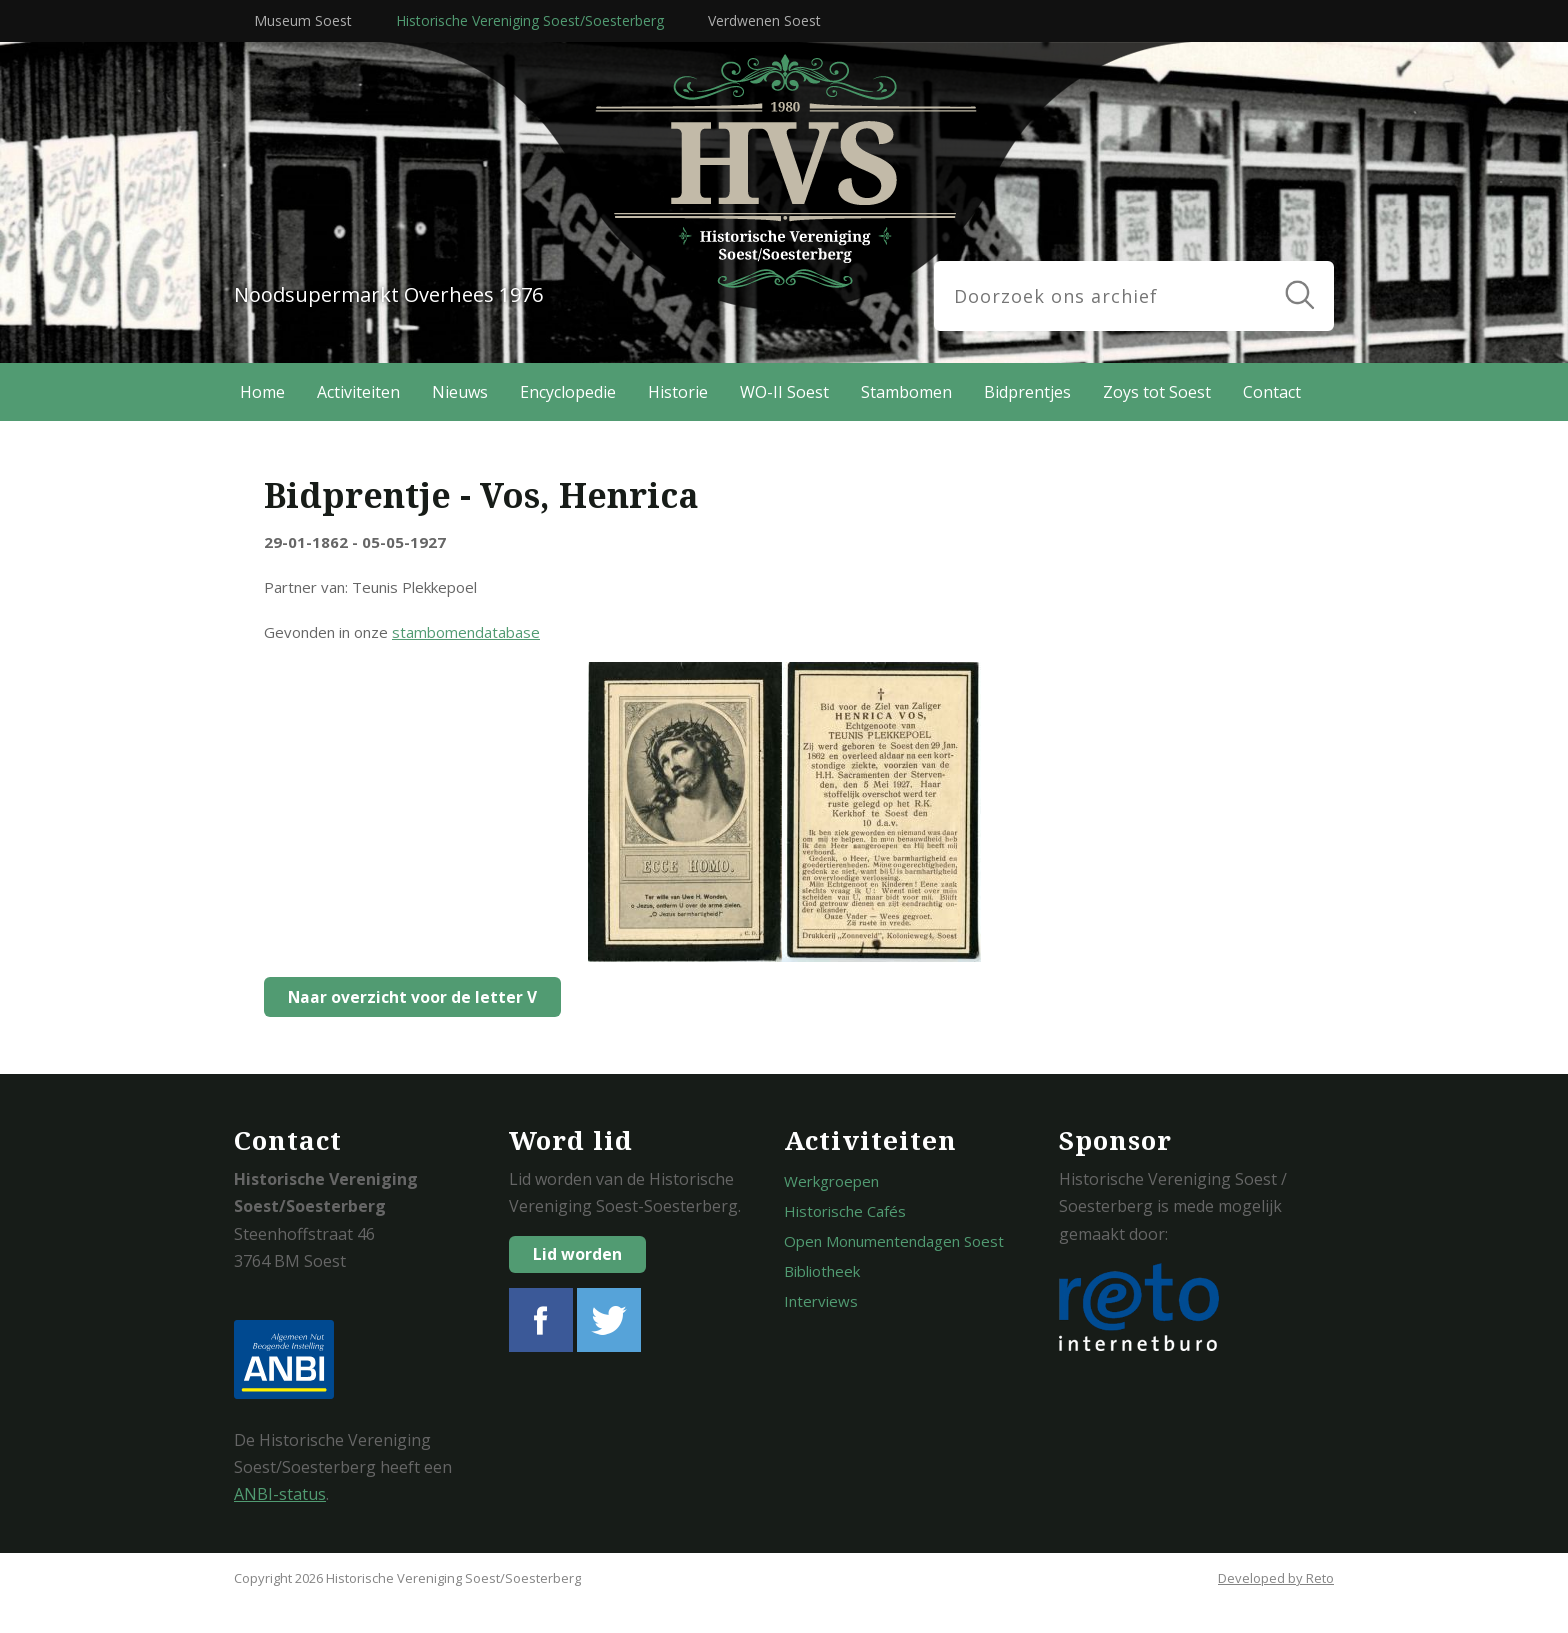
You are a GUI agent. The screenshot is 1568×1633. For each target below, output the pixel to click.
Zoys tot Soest (1157, 392)
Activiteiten (358, 392)
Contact (1272, 392)
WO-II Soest (784, 392)
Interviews (821, 1301)
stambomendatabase (466, 632)
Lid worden (577, 1254)
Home (262, 392)
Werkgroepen (831, 1181)
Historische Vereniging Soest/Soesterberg (530, 20)
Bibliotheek (822, 1271)
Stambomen (906, 392)
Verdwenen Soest (764, 20)
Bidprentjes (1027, 392)
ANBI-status (280, 1494)
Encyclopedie (568, 392)
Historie (678, 392)
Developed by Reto (1276, 1578)
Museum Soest (303, 20)
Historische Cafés (845, 1211)
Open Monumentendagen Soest (894, 1241)
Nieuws (460, 392)
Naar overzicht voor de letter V (407, 997)
